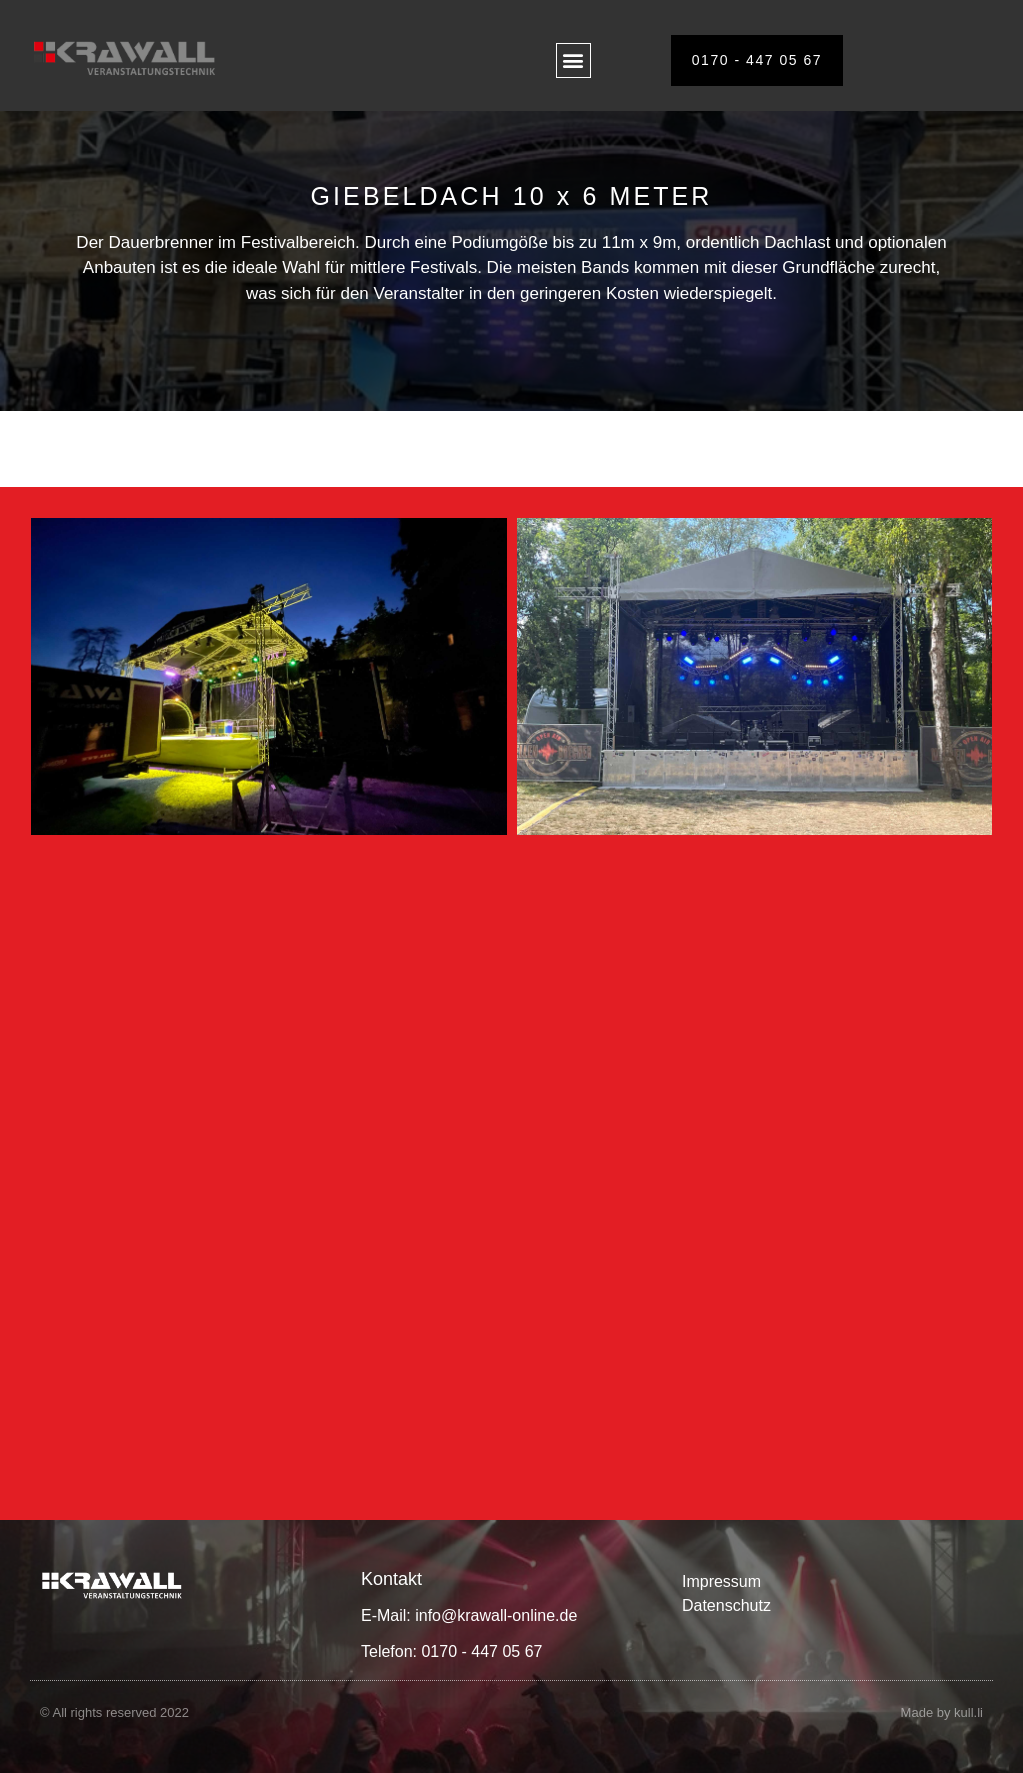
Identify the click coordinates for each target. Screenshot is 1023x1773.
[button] (573, 60)
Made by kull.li (942, 1712)
